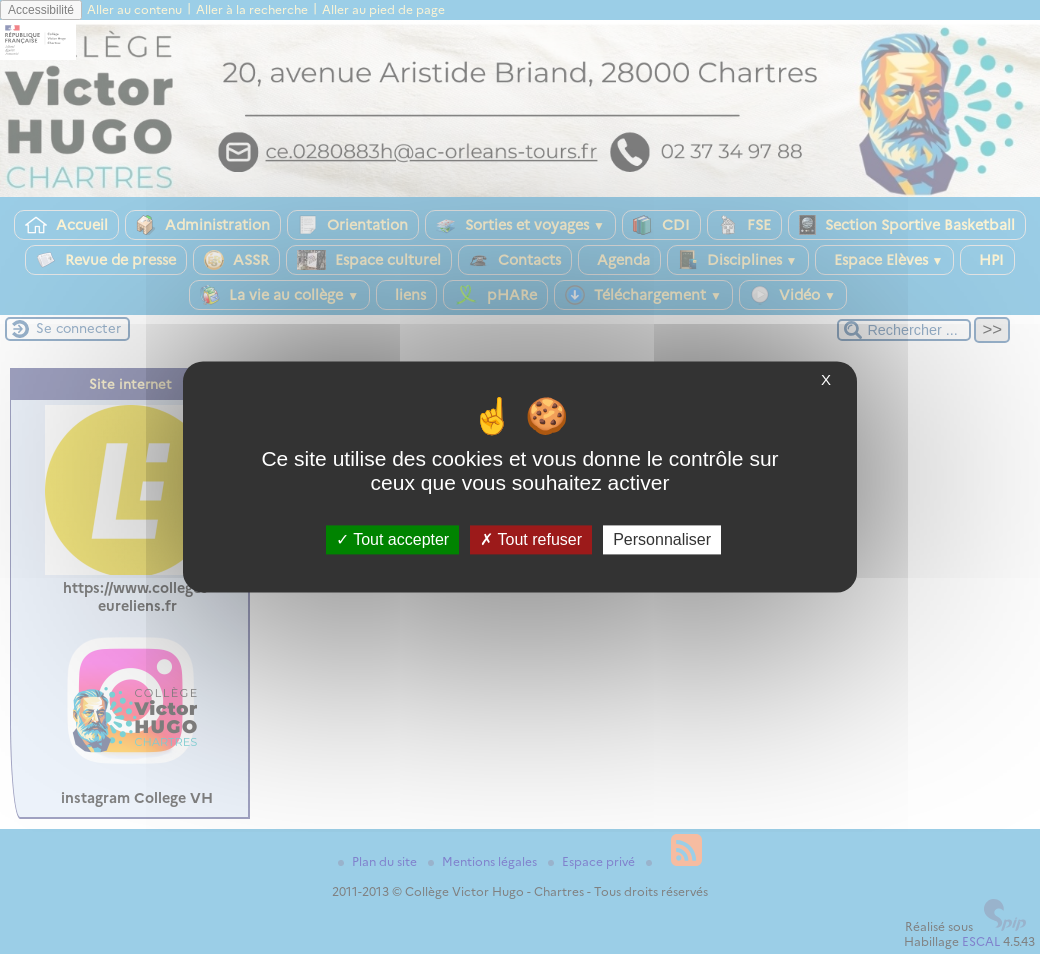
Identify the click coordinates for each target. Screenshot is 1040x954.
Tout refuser (531, 539)
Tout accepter (392, 539)
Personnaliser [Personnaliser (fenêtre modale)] (662, 539)
